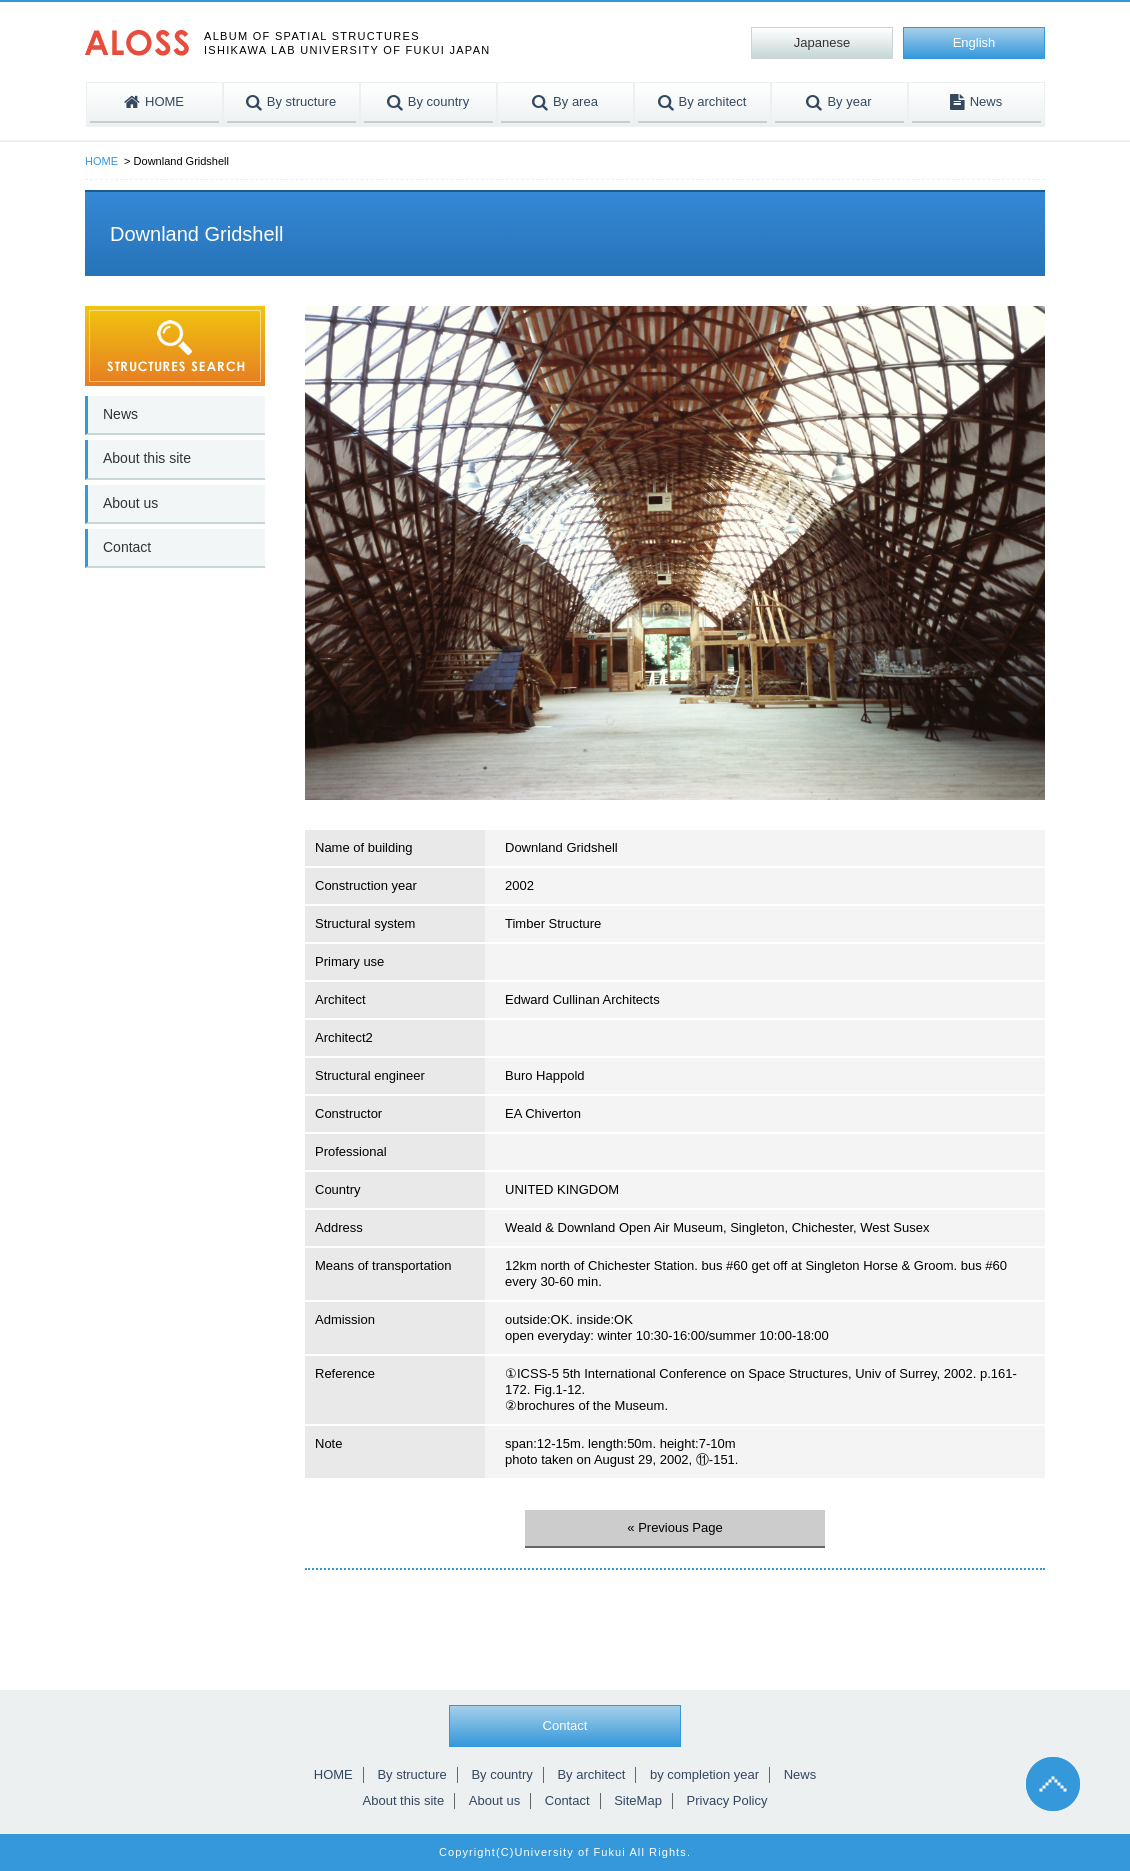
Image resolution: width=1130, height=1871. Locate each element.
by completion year (704, 1774)
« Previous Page (674, 1527)
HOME (101, 161)
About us (130, 503)
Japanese (822, 42)
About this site (147, 458)
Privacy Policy (727, 1800)
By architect (591, 1774)
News (120, 414)
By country (501, 1774)
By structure (411, 1774)
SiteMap (638, 1800)
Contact (127, 547)
